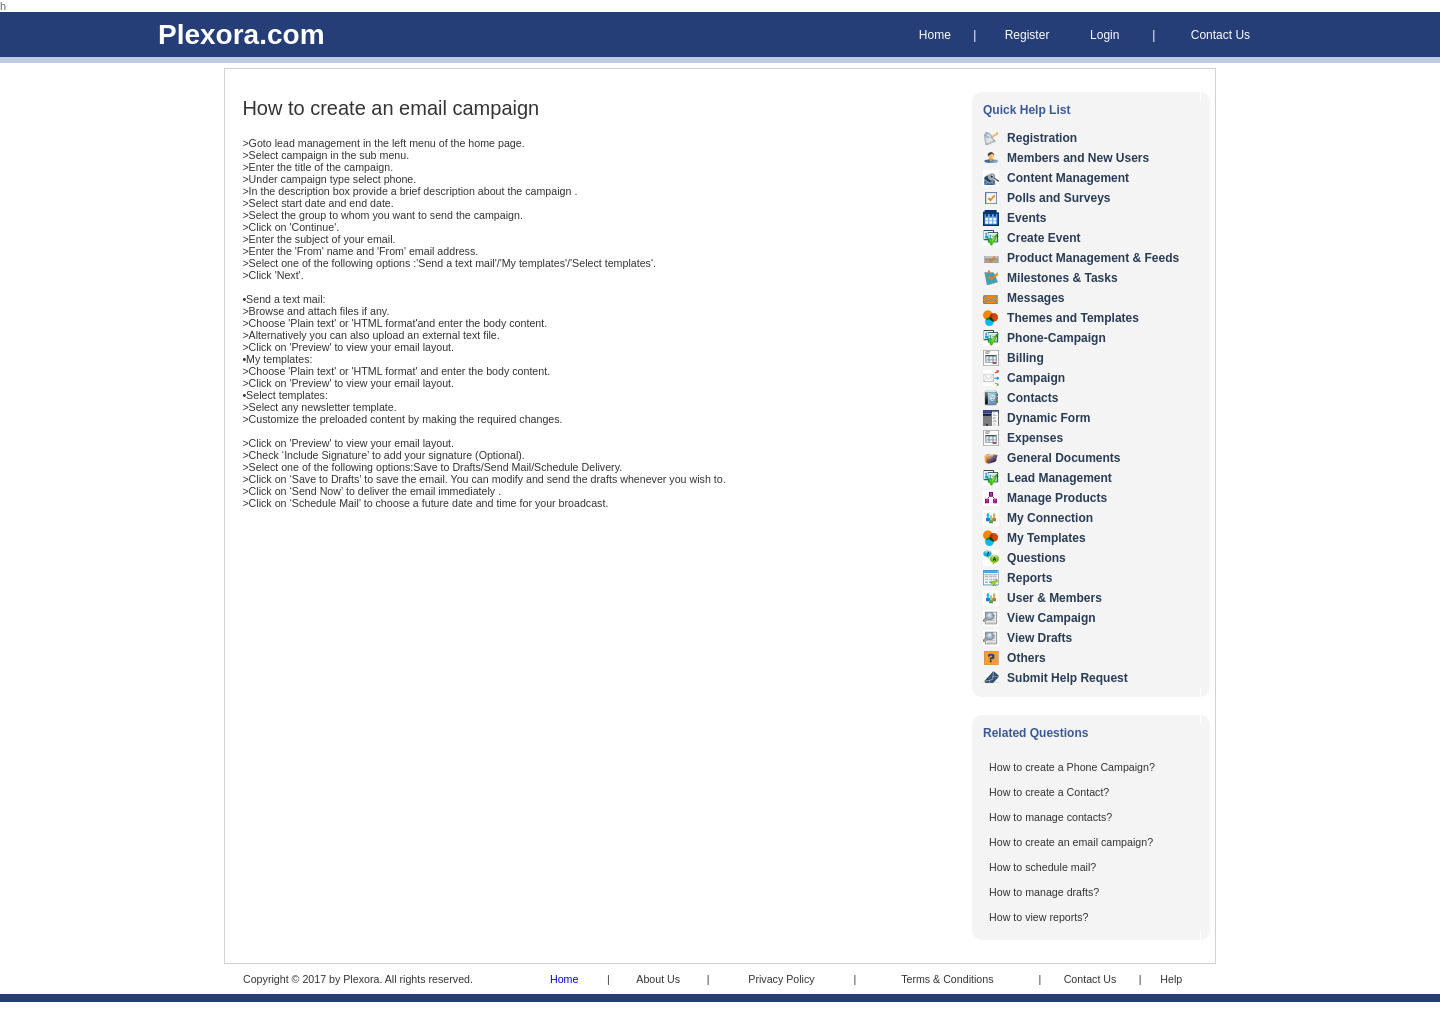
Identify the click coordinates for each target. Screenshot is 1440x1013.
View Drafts (1039, 638)
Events (1026, 218)
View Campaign (1051, 618)
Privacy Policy (781, 979)
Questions (1036, 558)
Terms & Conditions (947, 979)
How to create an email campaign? (1071, 842)
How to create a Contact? (1049, 792)
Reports (1029, 578)
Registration (1042, 138)
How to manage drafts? (1044, 892)
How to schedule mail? (1042, 867)
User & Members (1054, 598)
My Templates (1046, 538)
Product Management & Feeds (1093, 258)
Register (1027, 35)
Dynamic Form (1048, 418)
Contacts (1032, 398)
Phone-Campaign (1056, 338)
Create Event (1043, 238)
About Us (658, 979)
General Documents (1063, 458)
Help (1171, 979)
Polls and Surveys (1058, 198)
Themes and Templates (1073, 318)
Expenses (1035, 438)
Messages (1035, 298)
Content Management (1068, 178)
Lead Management (1059, 478)
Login (1104, 35)
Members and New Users (1078, 158)
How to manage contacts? (1050, 817)
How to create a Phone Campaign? (1072, 767)
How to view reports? (1039, 917)
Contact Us (1220, 35)
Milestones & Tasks (1062, 278)
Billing (1025, 358)
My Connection (1050, 518)
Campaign (1036, 378)
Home (935, 35)
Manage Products (1057, 498)
